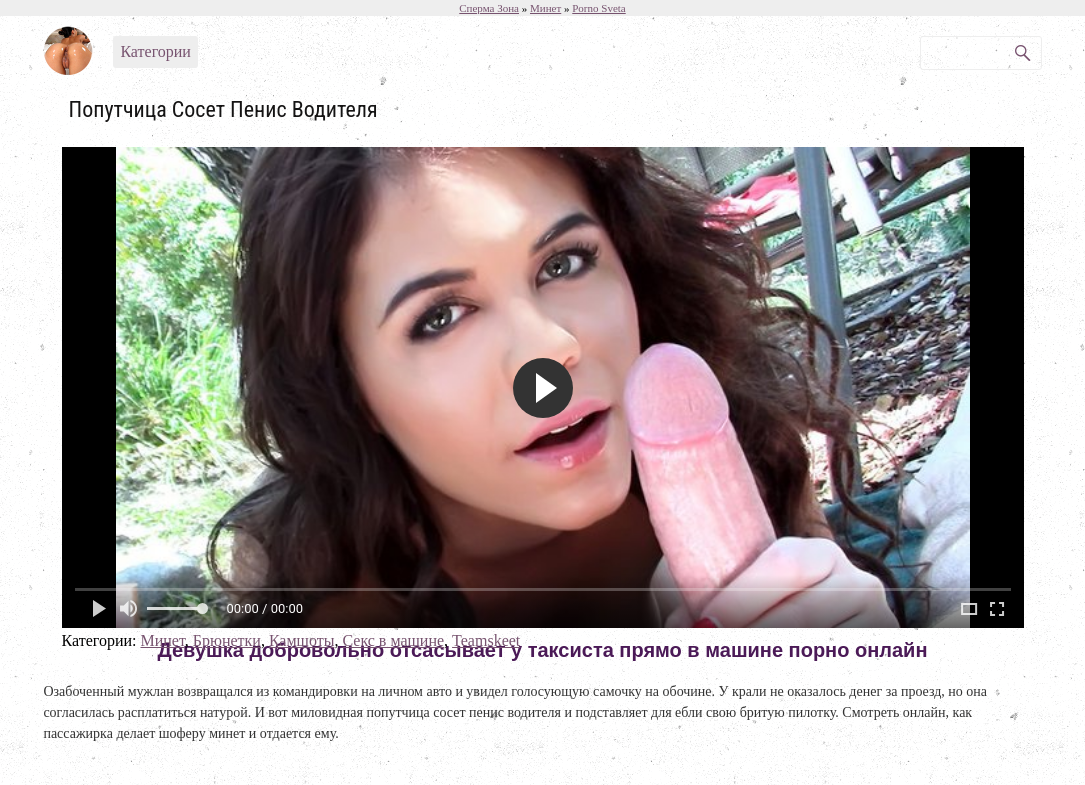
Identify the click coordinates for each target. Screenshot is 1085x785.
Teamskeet (486, 640)
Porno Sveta (598, 8)
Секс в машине (393, 640)
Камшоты (302, 640)
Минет (162, 640)
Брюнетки (227, 640)
